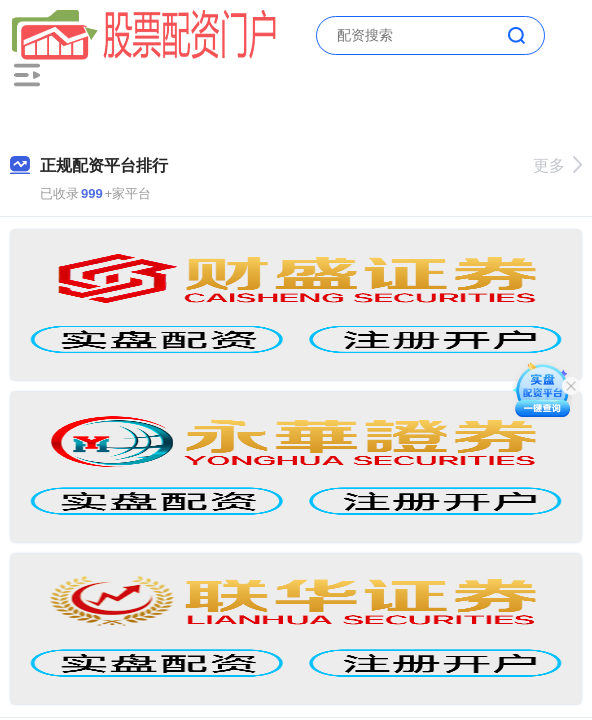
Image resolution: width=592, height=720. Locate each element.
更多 (557, 165)
